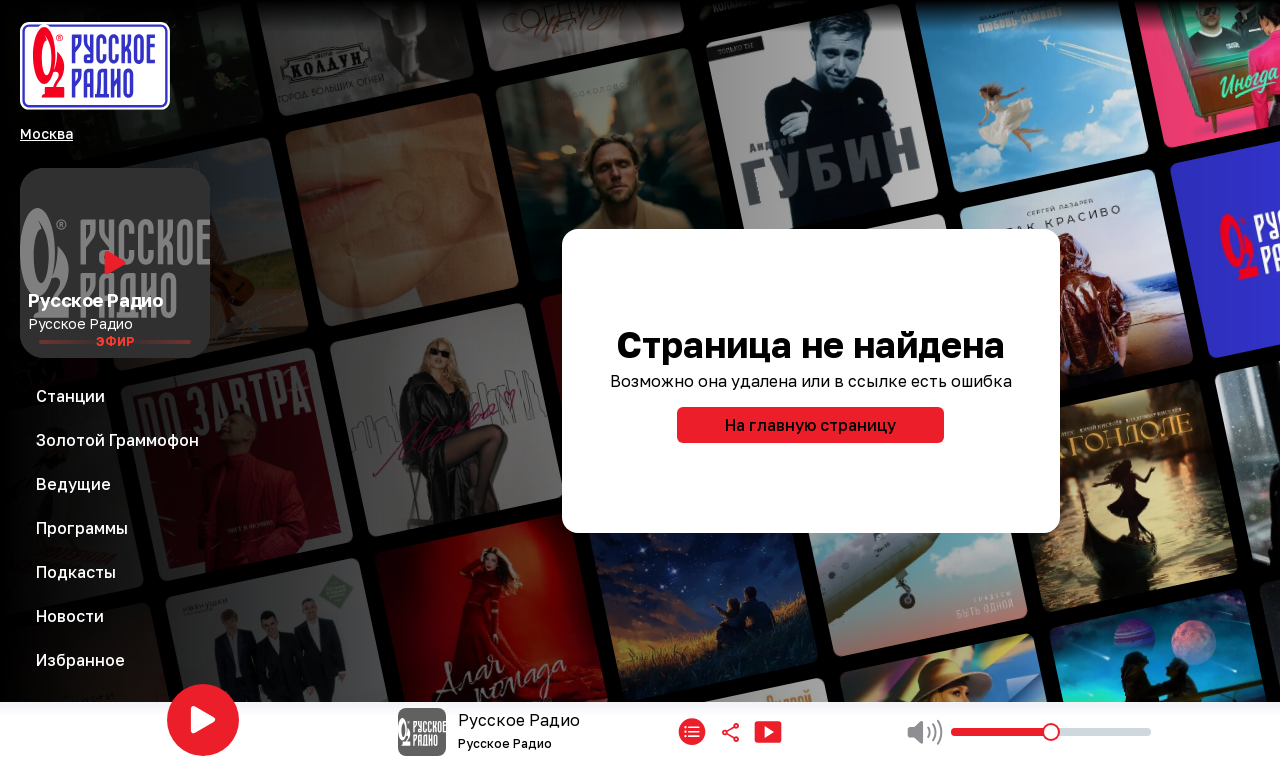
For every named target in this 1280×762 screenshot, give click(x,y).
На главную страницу (810, 425)
